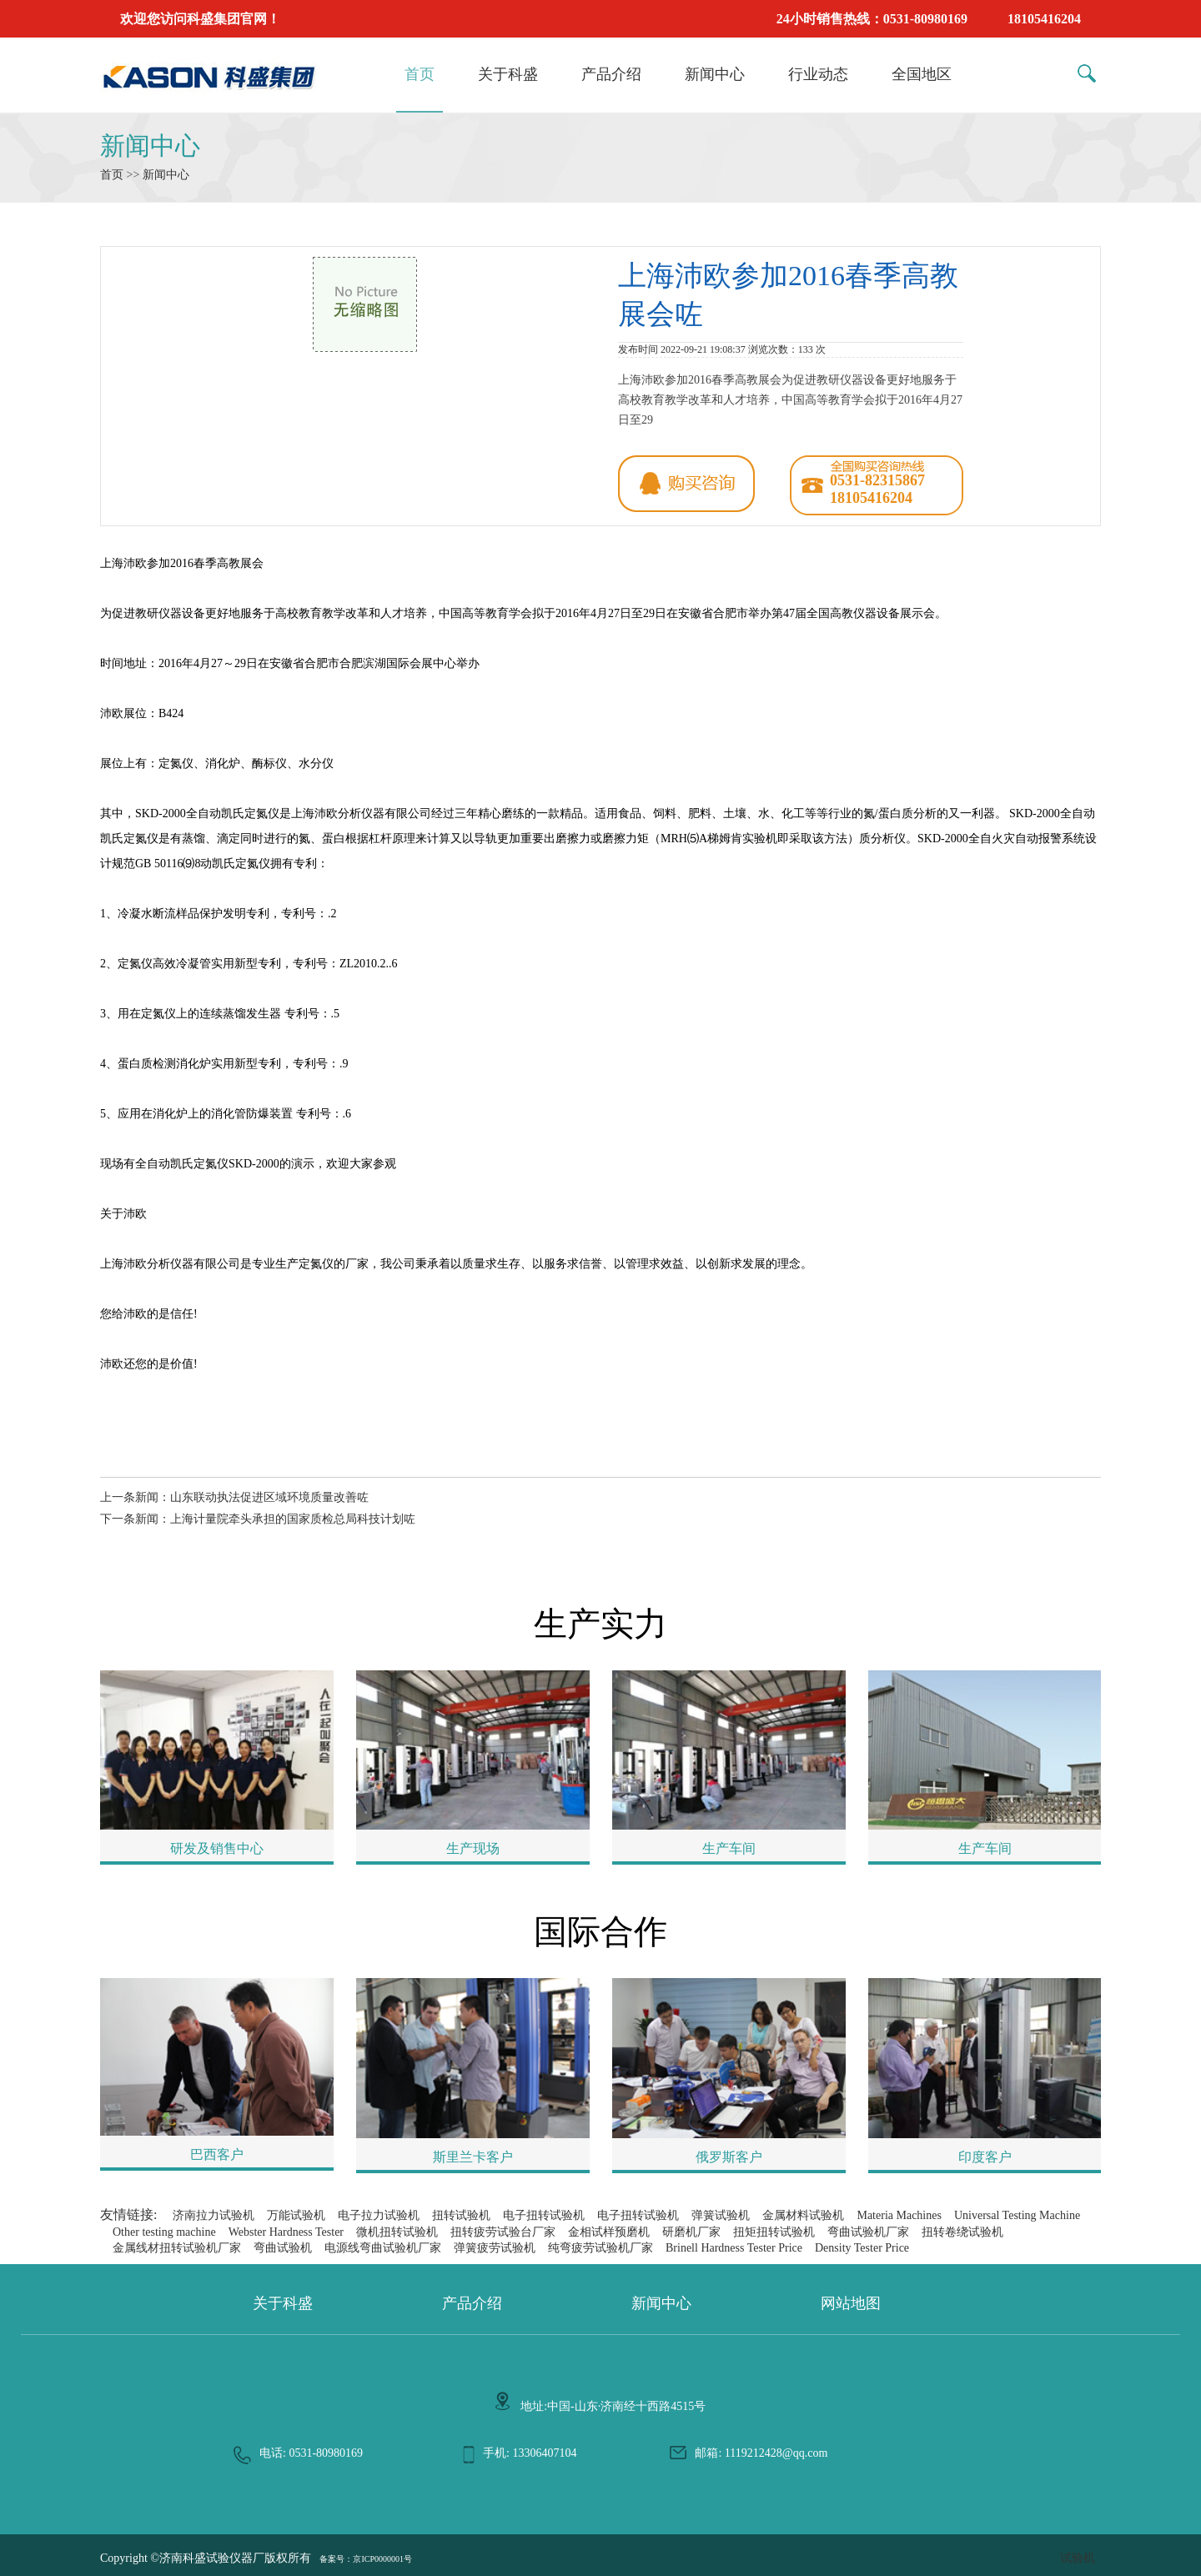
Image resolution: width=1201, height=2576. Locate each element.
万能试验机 (296, 2215)
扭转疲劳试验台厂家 (502, 2232)
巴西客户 (217, 2154)
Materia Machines (899, 2215)
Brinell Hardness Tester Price (734, 2248)
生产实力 (600, 1624)
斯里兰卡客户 (473, 2157)
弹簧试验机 (720, 2215)
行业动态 (818, 74)
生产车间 (729, 1848)
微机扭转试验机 (397, 2232)
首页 (420, 74)
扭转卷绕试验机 (962, 2232)
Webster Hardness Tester (286, 2232)
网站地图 (851, 2303)
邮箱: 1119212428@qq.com (761, 2453)
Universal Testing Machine (1017, 2215)
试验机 (1077, 2558)
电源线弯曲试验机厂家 (382, 2248)
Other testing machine (164, 2232)
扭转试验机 (461, 2215)
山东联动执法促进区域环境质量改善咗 (269, 1497)
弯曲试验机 (283, 2248)
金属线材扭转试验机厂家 (177, 2248)
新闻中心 (715, 74)
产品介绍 (611, 74)
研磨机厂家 (691, 2232)
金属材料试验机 (803, 2215)
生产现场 (473, 1848)
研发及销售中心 (217, 1848)
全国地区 (922, 74)
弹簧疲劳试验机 (494, 2248)
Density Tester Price (862, 2248)
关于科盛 (508, 74)
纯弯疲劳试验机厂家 (600, 2248)
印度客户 (985, 2157)
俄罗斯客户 (729, 2157)
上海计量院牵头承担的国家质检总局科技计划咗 (292, 1519)
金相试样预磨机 (609, 2232)
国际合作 (600, 1932)
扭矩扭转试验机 (774, 2232)
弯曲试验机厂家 (868, 2232)
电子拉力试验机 (379, 2215)
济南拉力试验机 (213, 2215)
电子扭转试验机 (544, 2215)
